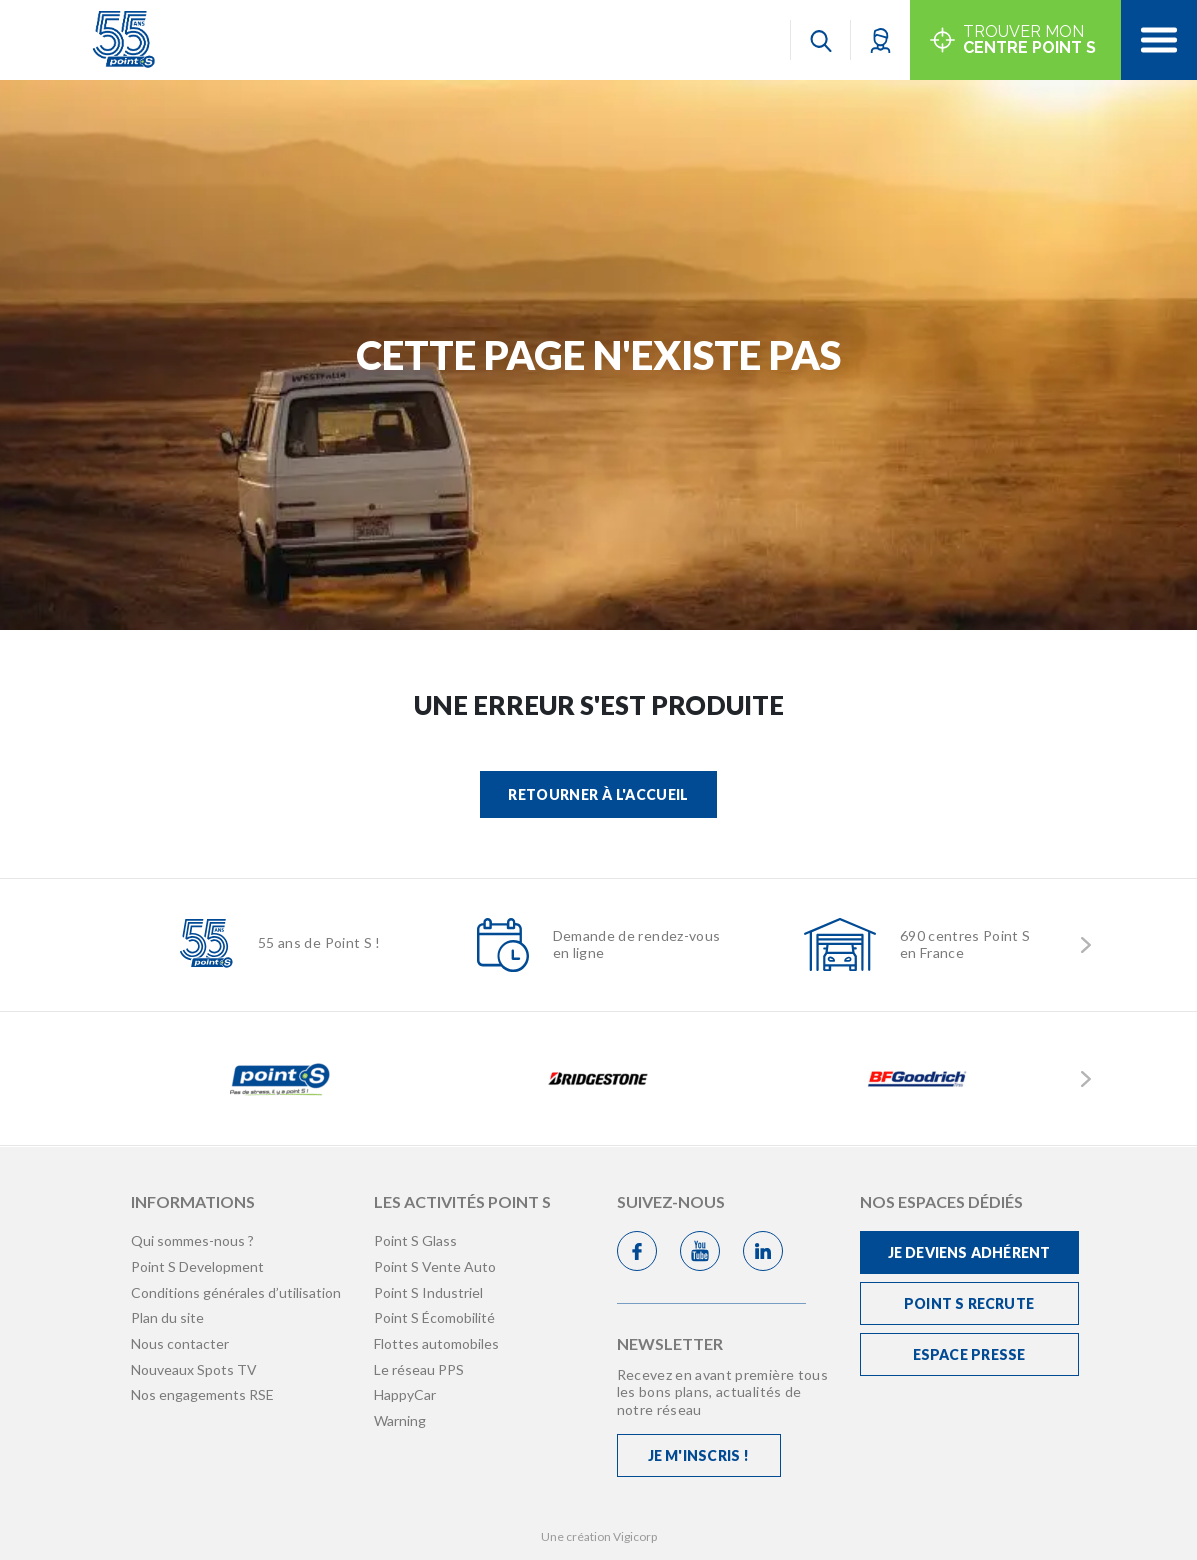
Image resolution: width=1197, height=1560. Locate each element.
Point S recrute (969, 1303)
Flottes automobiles (436, 1343)
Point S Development (197, 1266)
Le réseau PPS (419, 1369)
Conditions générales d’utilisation (236, 1292)
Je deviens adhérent (969, 1252)
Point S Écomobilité (434, 1317)
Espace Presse (969, 1354)
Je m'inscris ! (699, 1455)
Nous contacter (180, 1343)
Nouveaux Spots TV (194, 1369)
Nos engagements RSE (202, 1394)
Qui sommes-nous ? (192, 1240)
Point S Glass (415, 1240)
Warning (400, 1420)
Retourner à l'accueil (598, 794)
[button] (880, 39)
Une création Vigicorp (599, 1536)
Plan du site (167, 1317)
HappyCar (405, 1394)
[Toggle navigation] (1159, 40)
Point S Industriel (428, 1292)
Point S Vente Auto (435, 1266)
